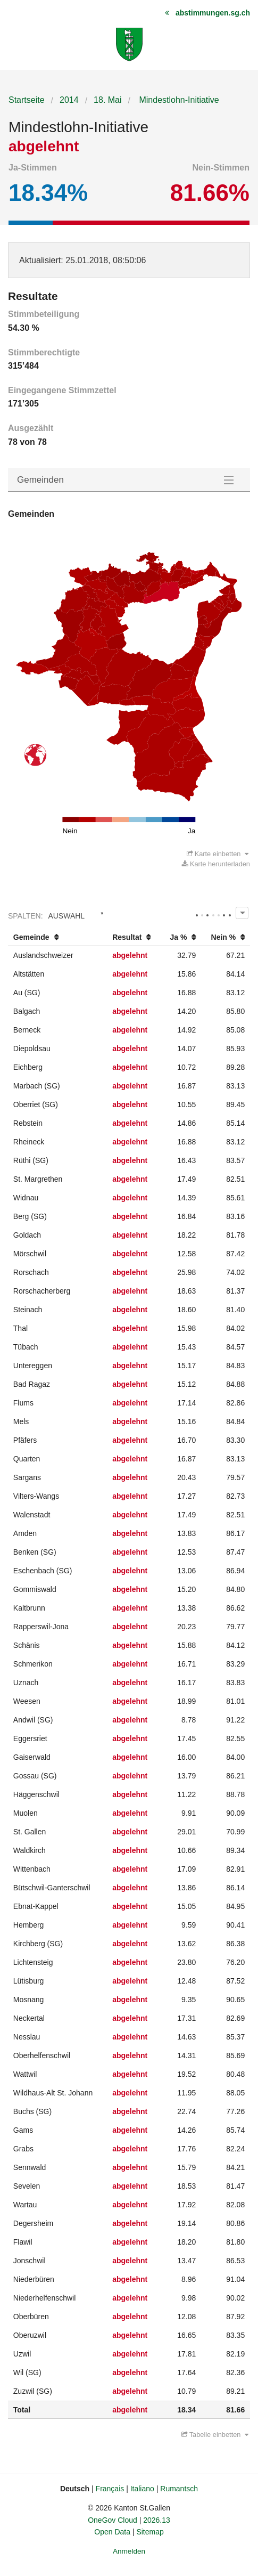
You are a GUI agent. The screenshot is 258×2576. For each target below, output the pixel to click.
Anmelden (129, 2551)
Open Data (112, 2532)
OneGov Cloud (112, 2520)
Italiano (142, 2488)
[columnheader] (57, 937)
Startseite (27, 99)
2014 (69, 99)
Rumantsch (179, 2488)
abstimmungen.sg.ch (213, 13)
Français (110, 2488)
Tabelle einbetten (214, 2435)
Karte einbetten (217, 854)
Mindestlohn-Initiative (178, 99)
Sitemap (149, 2532)
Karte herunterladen (216, 864)
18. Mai (107, 99)
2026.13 (156, 2520)
